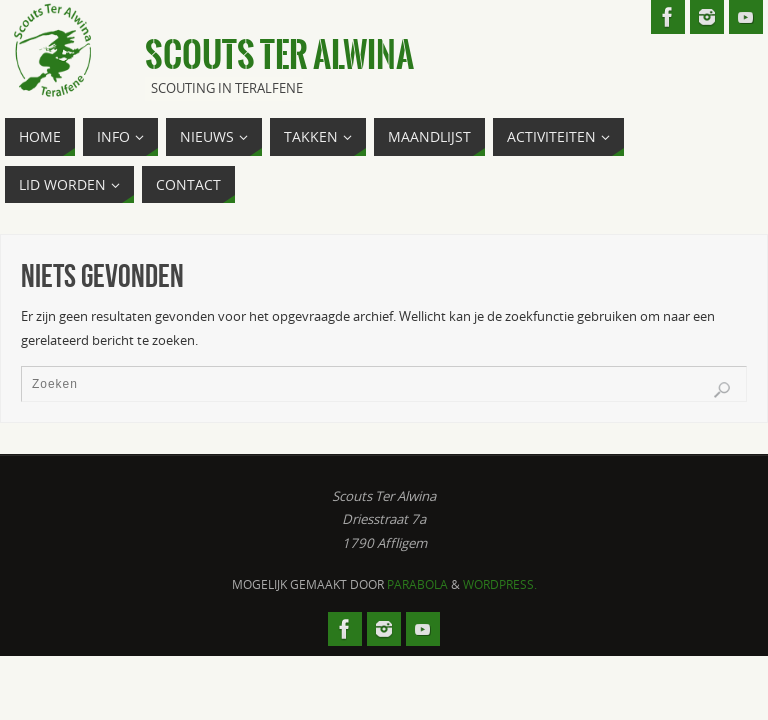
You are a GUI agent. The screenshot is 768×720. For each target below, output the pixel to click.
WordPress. (500, 584)
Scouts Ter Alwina (279, 56)
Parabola (417, 584)
